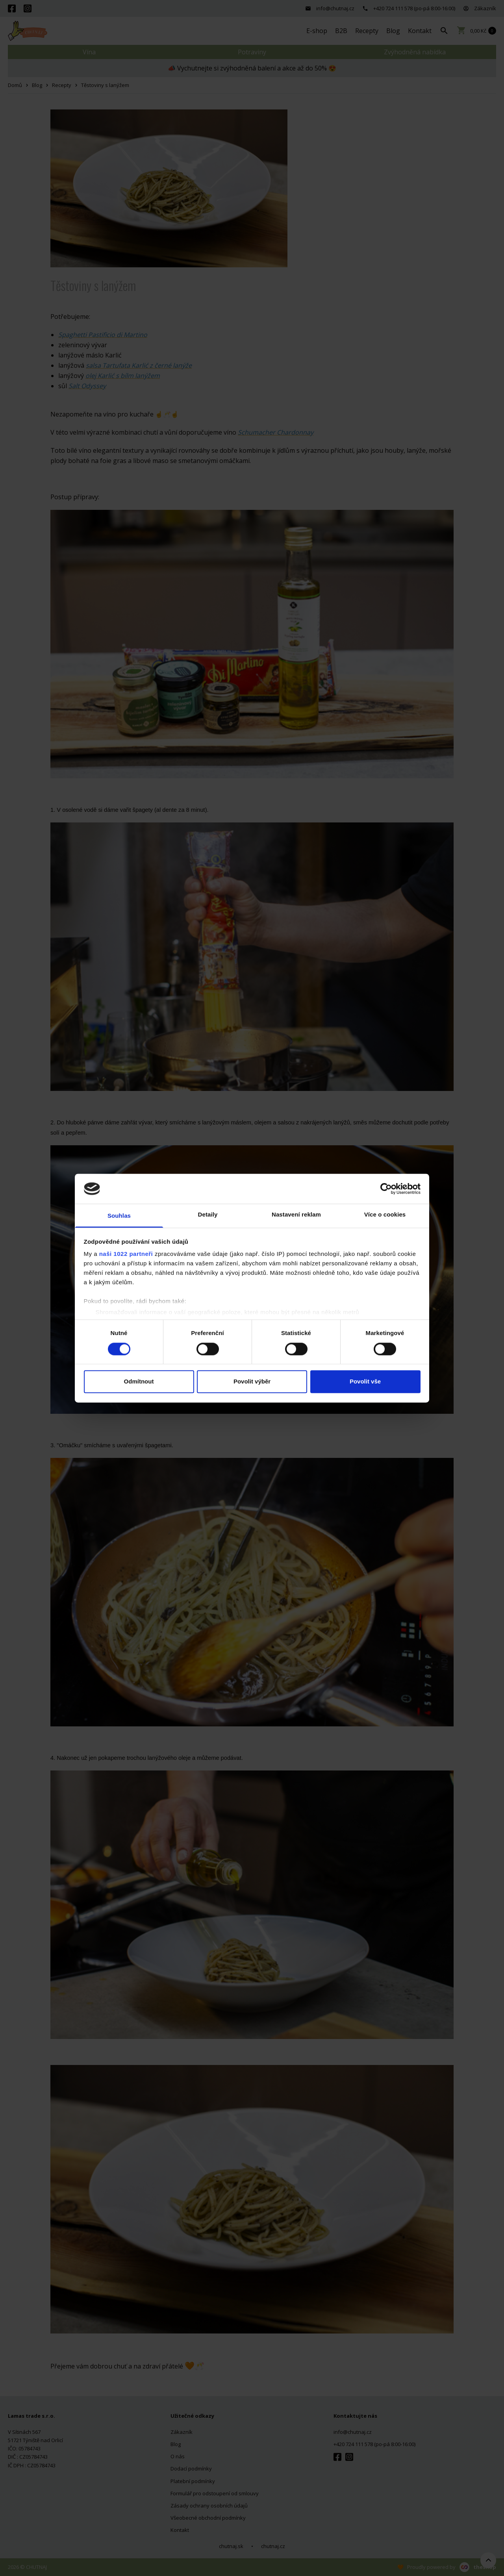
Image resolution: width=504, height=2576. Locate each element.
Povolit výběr (252, 1381)
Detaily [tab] (208, 1214)
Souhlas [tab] (119, 1216)
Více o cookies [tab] (385, 1214)
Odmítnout (139, 1381)
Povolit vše (365, 1381)
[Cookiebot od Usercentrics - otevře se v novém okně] (386, 1188)
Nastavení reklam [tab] (296, 1214)
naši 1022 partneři (126, 1254)
